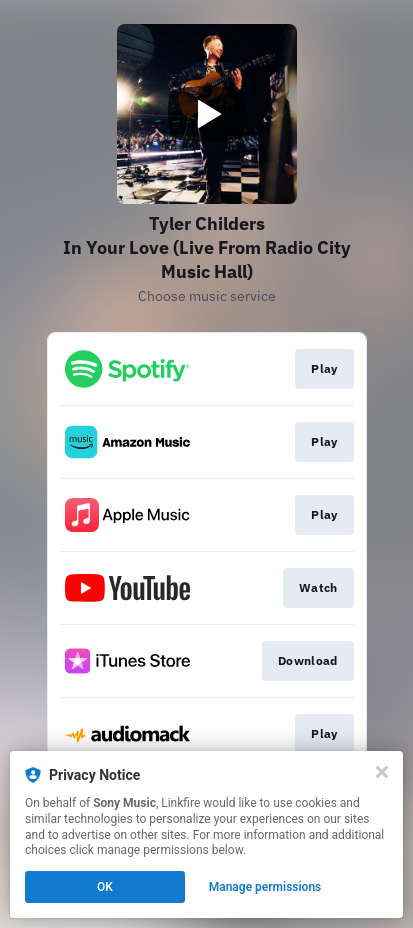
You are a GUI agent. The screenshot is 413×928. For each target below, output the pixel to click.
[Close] (382, 772)
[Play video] (207, 114)
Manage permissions (265, 887)
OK (105, 887)
